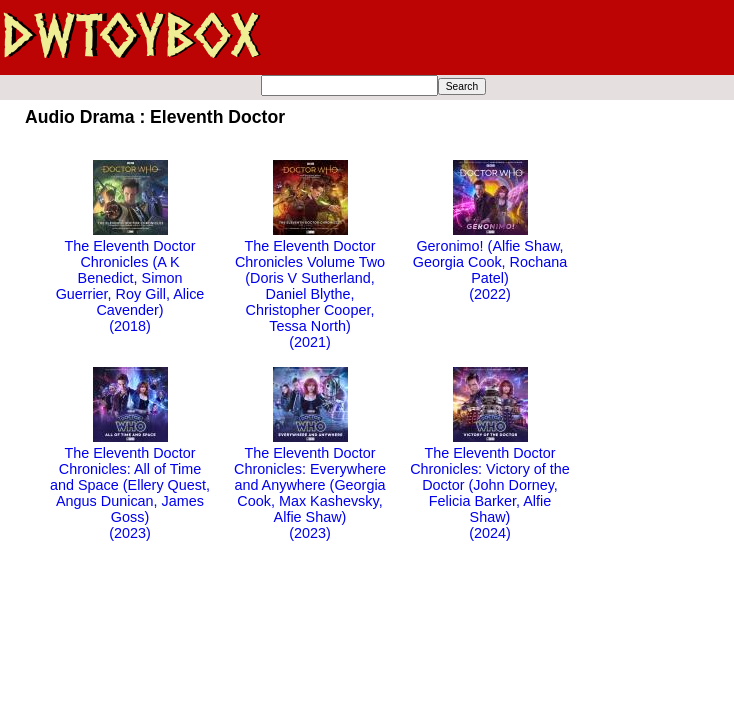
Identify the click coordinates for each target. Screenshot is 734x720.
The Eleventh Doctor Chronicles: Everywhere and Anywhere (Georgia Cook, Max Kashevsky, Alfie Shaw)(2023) (310, 485)
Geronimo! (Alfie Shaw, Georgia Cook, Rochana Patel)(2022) (490, 262)
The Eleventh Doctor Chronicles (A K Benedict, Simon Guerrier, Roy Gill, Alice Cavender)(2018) (130, 278)
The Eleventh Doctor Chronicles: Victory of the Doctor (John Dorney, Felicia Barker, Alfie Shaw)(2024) (490, 485)
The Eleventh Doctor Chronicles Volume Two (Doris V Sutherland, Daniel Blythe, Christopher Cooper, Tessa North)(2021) (310, 286)
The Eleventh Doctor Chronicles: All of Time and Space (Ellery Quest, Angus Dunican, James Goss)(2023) (130, 485)
